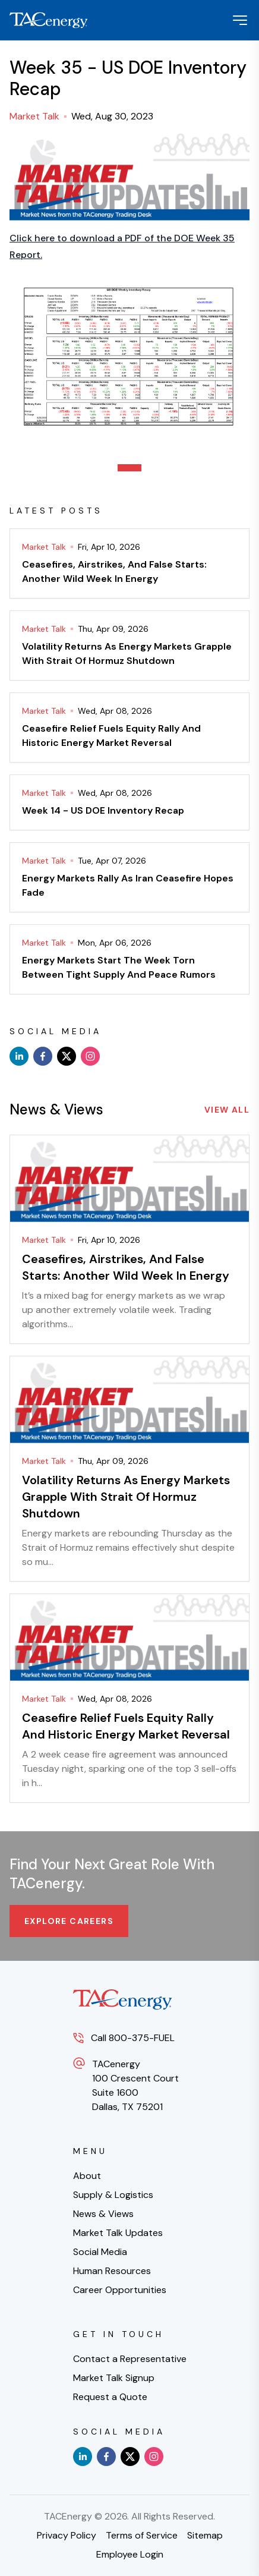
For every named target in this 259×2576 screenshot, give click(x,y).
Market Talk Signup (113, 2378)
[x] (66, 1056)
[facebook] (42, 1056)
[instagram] (90, 1056)
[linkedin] (19, 1056)
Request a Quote (110, 2397)
